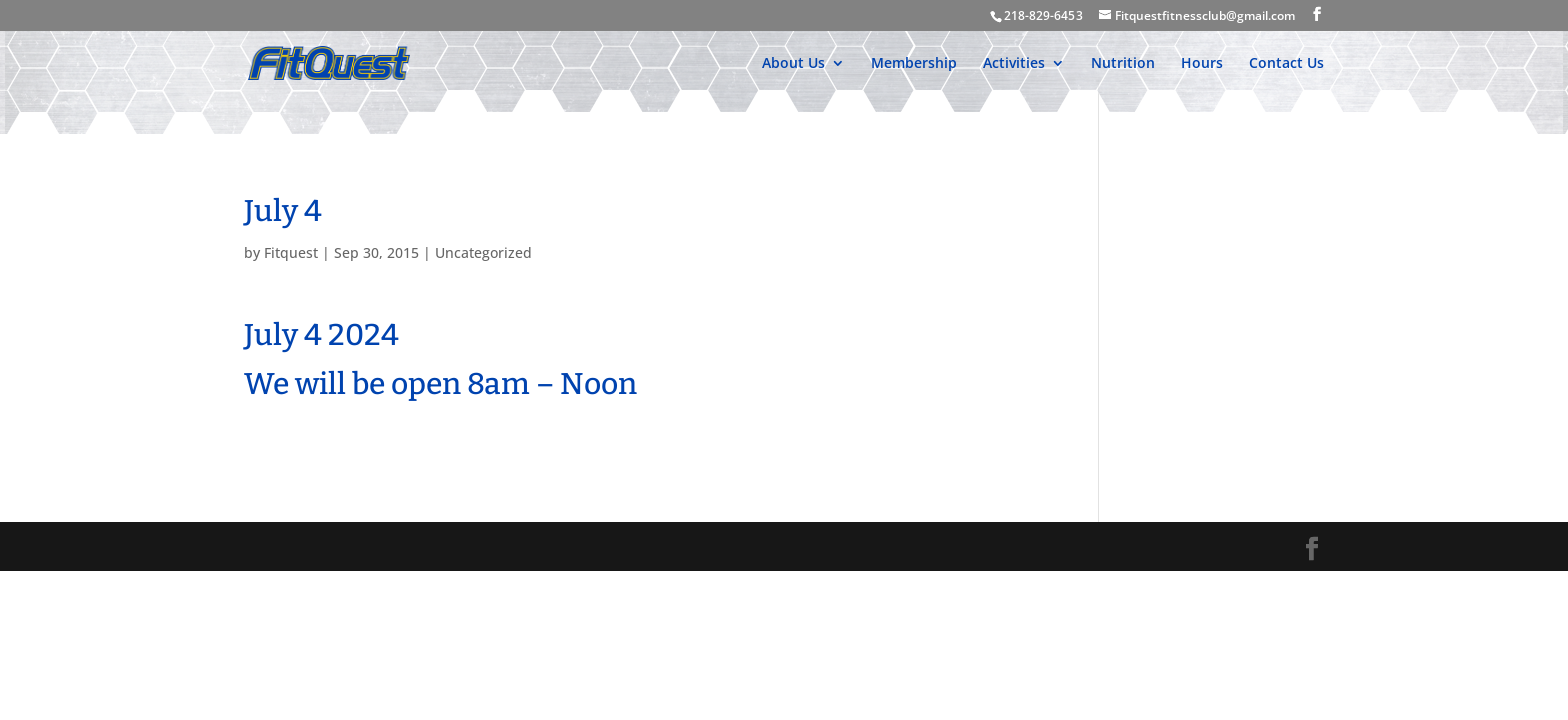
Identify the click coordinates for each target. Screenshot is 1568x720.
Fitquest (291, 252)
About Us (793, 64)
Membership (914, 64)
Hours (1202, 64)
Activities (1014, 64)
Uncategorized (483, 252)
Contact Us (1286, 64)
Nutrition (1123, 64)
